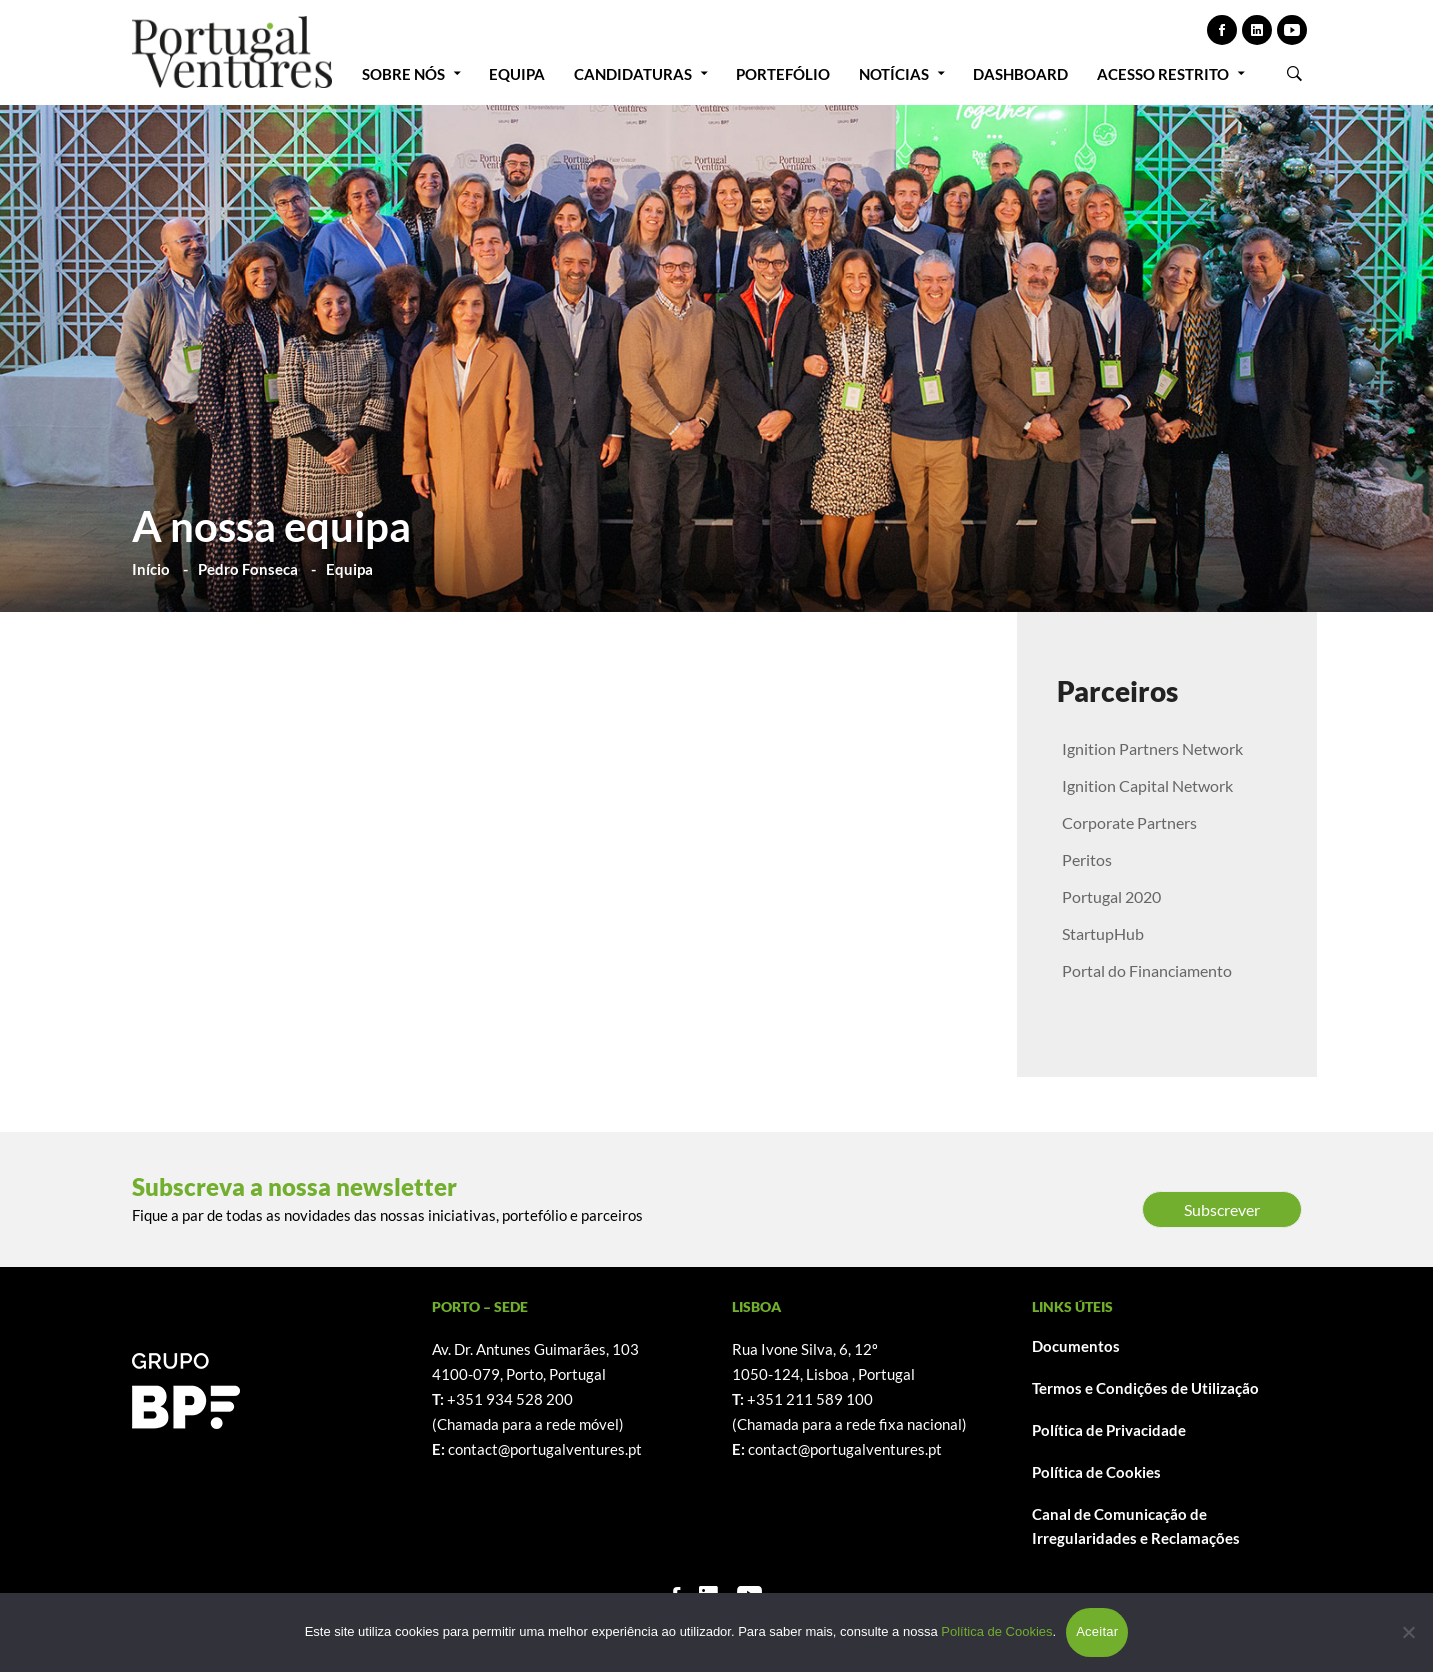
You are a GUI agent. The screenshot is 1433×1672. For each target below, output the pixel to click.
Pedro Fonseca (248, 569)
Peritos (1087, 859)
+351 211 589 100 (810, 1399)
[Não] (1408, 1632)
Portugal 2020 (1111, 896)
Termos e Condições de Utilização (1145, 1388)
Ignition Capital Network (1147, 785)
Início (151, 569)
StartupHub (1103, 933)
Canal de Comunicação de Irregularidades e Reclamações (1136, 1526)
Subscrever (1222, 1209)
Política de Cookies (1096, 1472)
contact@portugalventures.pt (545, 1449)
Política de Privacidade (1109, 1430)
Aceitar (1097, 1631)
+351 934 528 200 (510, 1399)
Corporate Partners (1129, 822)
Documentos (1076, 1346)
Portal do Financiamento (1147, 970)
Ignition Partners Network (1152, 748)
